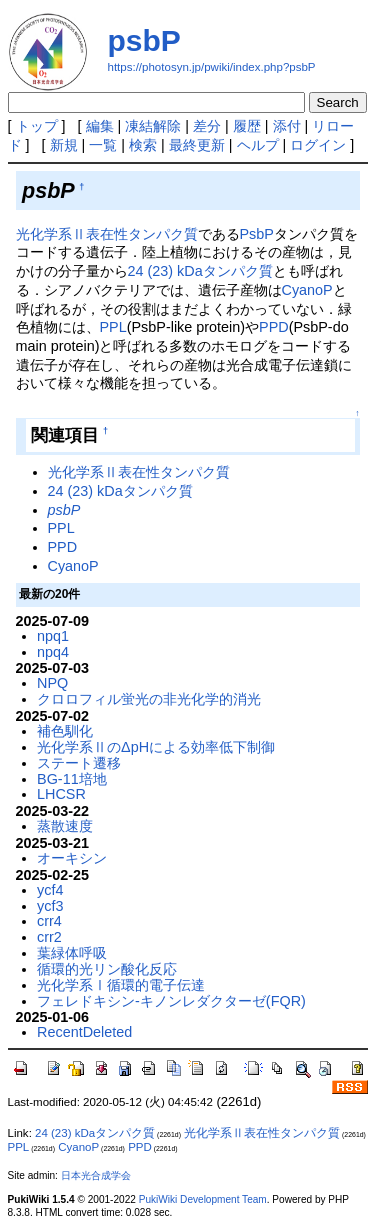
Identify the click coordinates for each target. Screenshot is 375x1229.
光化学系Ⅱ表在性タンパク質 (107, 234)
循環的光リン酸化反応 (107, 969)
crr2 (49, 937)
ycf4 (50, 890)
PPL (113, 327)
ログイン (318, 145)
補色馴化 (65, 731)
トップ (37, 126)
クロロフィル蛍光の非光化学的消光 (149, 699)
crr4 (49, 921)
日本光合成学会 (96, 1175)
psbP (144, 40)
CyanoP (307, 290)
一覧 (103, 145)
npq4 (53, 652)
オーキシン (72, 858)
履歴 (247, 126)
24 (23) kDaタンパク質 (200, 271)
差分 (207, 126)
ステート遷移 (79, 763)
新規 (64, 145)
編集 (100, 126)
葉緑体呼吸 (72, 953)
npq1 (53, 636)
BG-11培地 (72, 779)
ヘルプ (258, 145)
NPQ (52, 683)
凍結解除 (153, 126)
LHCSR (61, 794)
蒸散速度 (65, 826)
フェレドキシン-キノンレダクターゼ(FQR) (171, 1001)
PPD (274, 327)
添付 (287, 126)
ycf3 (50, 906)
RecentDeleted (84, 1032)
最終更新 (197, 145)
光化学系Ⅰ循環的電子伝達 (121, 985)
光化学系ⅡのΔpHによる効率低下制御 (156, 747)
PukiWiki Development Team (203, 1199)
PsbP (257, 234)
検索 (143, 145)
